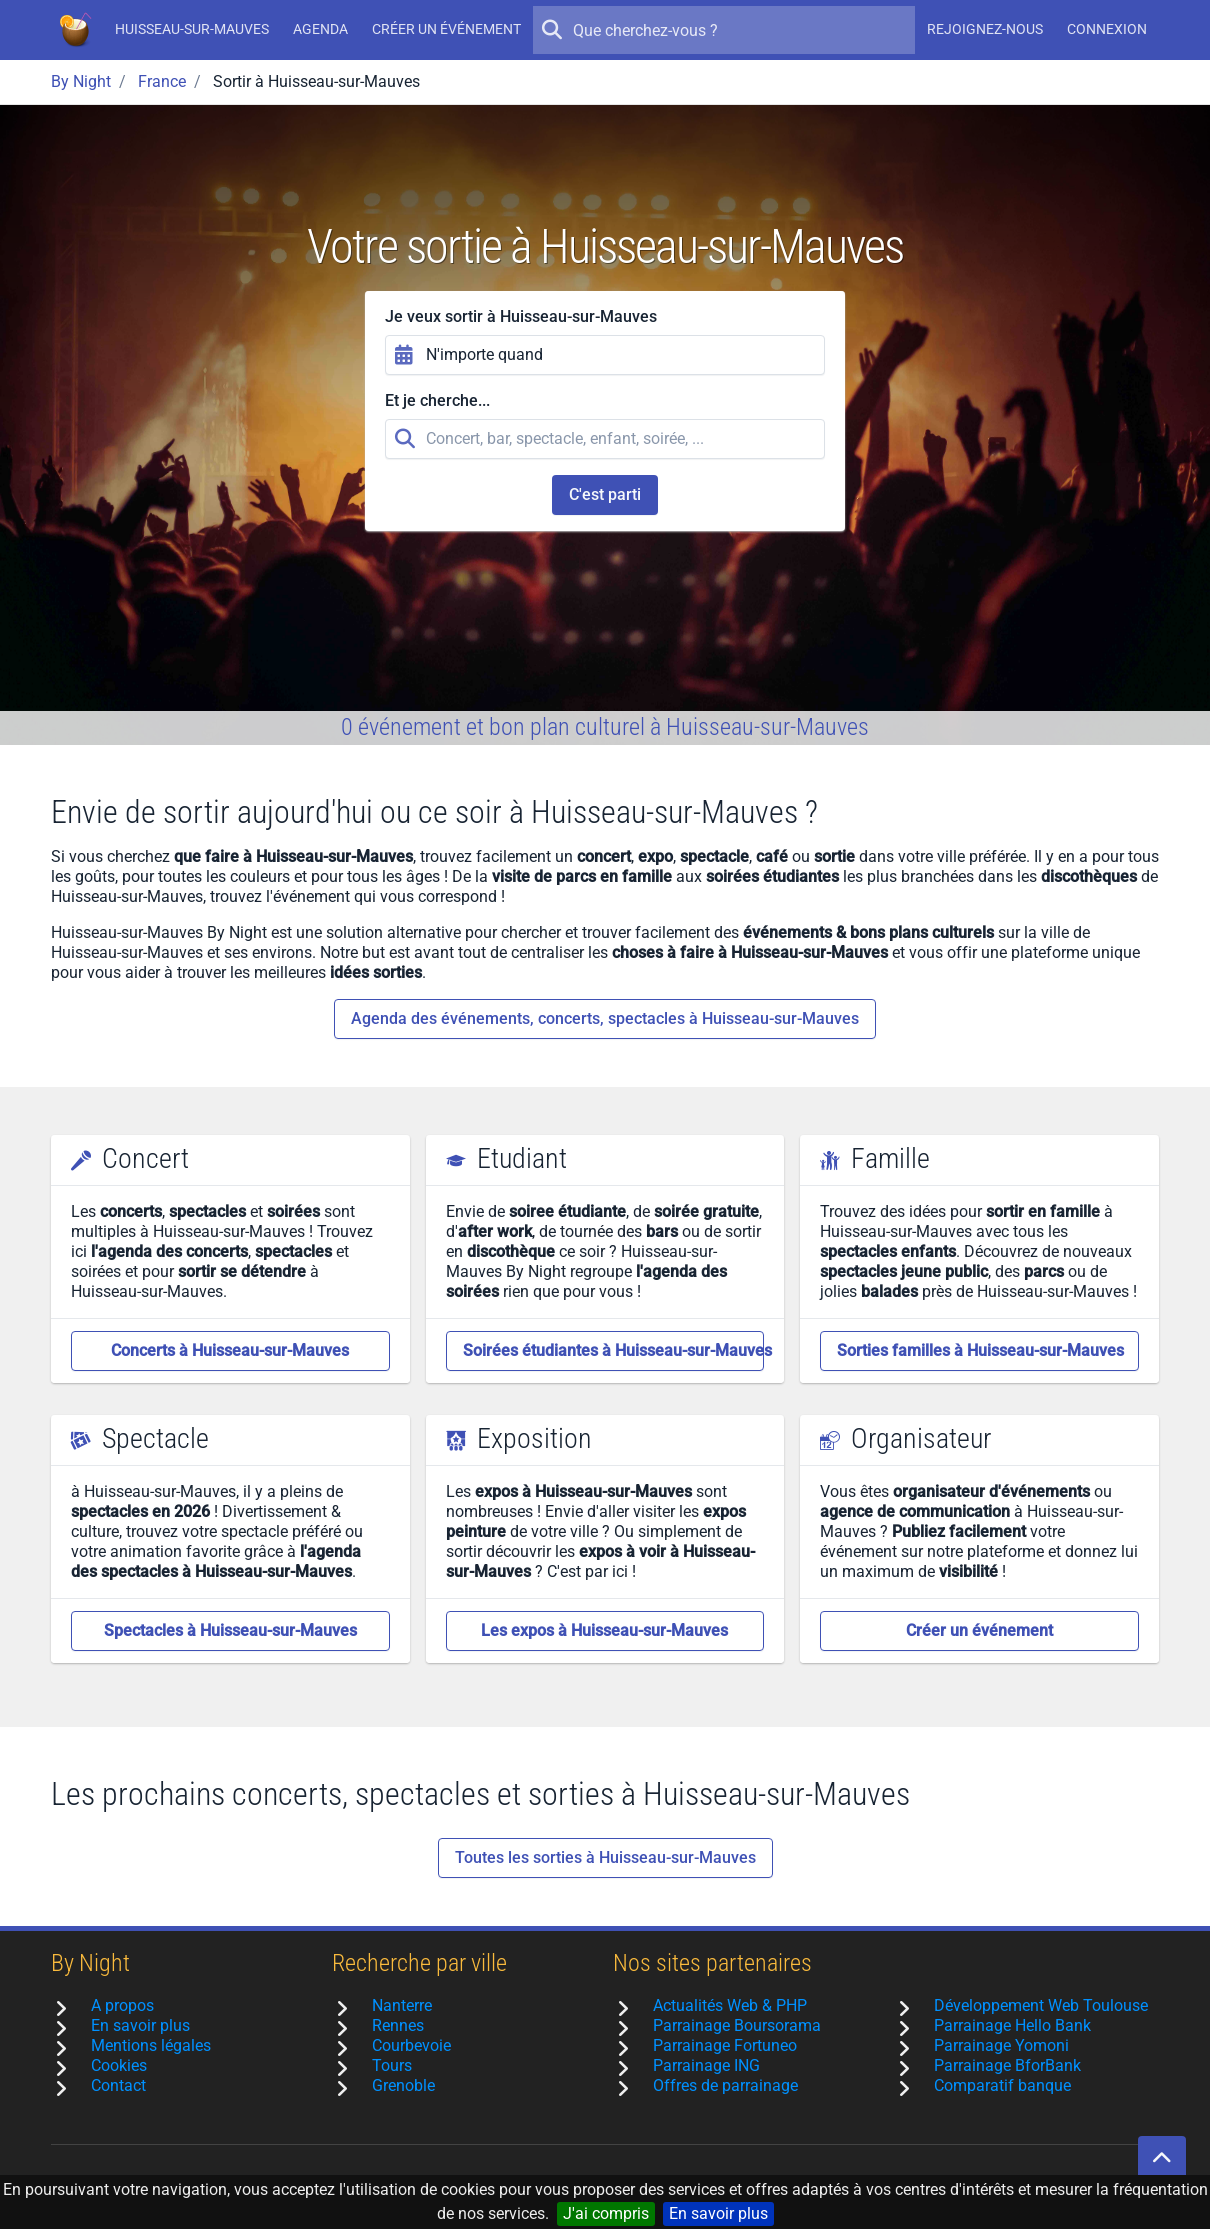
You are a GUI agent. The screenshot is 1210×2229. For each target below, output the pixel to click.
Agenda (320, 29)
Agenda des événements (605, 1019)
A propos (122, 2005)
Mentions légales (151, 2045)
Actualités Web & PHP (730, 2005)
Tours (392, 2065)
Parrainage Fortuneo (725, 2045)
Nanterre (402, 2005)
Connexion (1107, 29)
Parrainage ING (706, 2065)
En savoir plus (718, 2213)
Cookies (119, 2065)
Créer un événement (446, 29)
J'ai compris (606, 2213)
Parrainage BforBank (1007, 2065)
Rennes (398, 2025)
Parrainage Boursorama (737, 2025)
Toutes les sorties (605, 1858)
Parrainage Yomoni (1001, 2045)
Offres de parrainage (725, 2085)
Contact (118, 2085)
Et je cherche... (437, 400)
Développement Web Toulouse (1041, 2005)
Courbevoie (411, 2045)
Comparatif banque (1002, 2085)
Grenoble (403, 2085)
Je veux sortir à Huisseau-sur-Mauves (521, 316)
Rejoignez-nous (985, 29)
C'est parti (605, 494)
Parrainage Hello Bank (1012, 2025)
